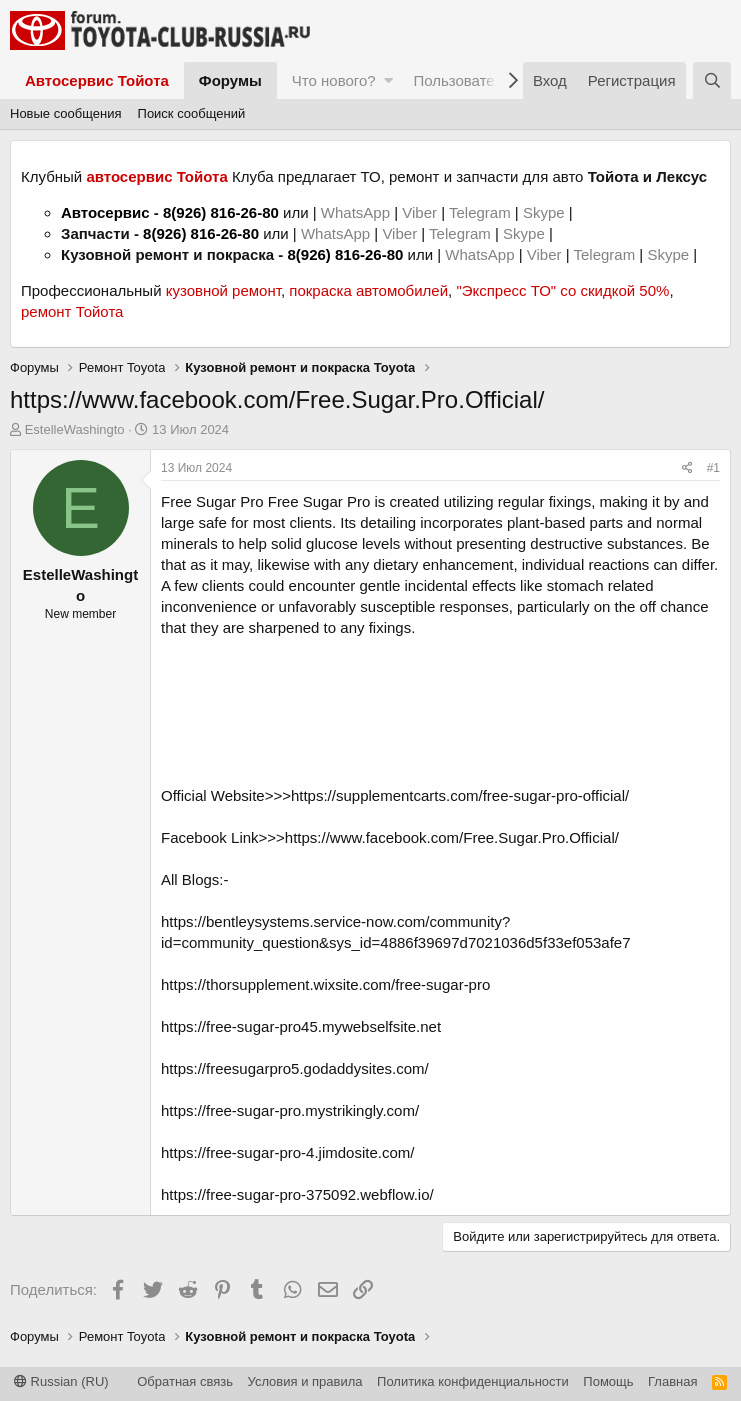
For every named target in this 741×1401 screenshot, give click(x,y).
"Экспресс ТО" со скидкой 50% (562, 290)
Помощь (608, 1381)
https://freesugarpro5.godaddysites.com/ (295, 1068)
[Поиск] (712, 80)
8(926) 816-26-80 (221, 212)
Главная (672, 1381)
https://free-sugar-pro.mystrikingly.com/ (290, 1110)
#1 (713, 468)
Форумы (230, 80)
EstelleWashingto (75, 429)
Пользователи (462, 80)
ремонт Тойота (72, 311)
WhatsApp (357, 212)
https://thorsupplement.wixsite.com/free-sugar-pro (325, 984)
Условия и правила (305, 1381)
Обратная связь (185, 1381)
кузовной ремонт (223, 290)
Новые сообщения (66, 113)
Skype (546, 212)
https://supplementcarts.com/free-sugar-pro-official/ (460, 795)
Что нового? (334, 80)
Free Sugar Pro (212, 501)
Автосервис (105, 212)
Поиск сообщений (192, 113)
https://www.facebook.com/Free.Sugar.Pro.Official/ (452, 837)
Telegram (482, 212)
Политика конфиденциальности (473, 1381)
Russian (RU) (61, 1381)
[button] (388, 80)
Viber (419, 212)
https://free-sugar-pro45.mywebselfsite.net (301, 1026)
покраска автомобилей (368, 290)
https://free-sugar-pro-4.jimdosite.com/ (287, 1152)
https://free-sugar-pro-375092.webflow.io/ (297, 1194)
